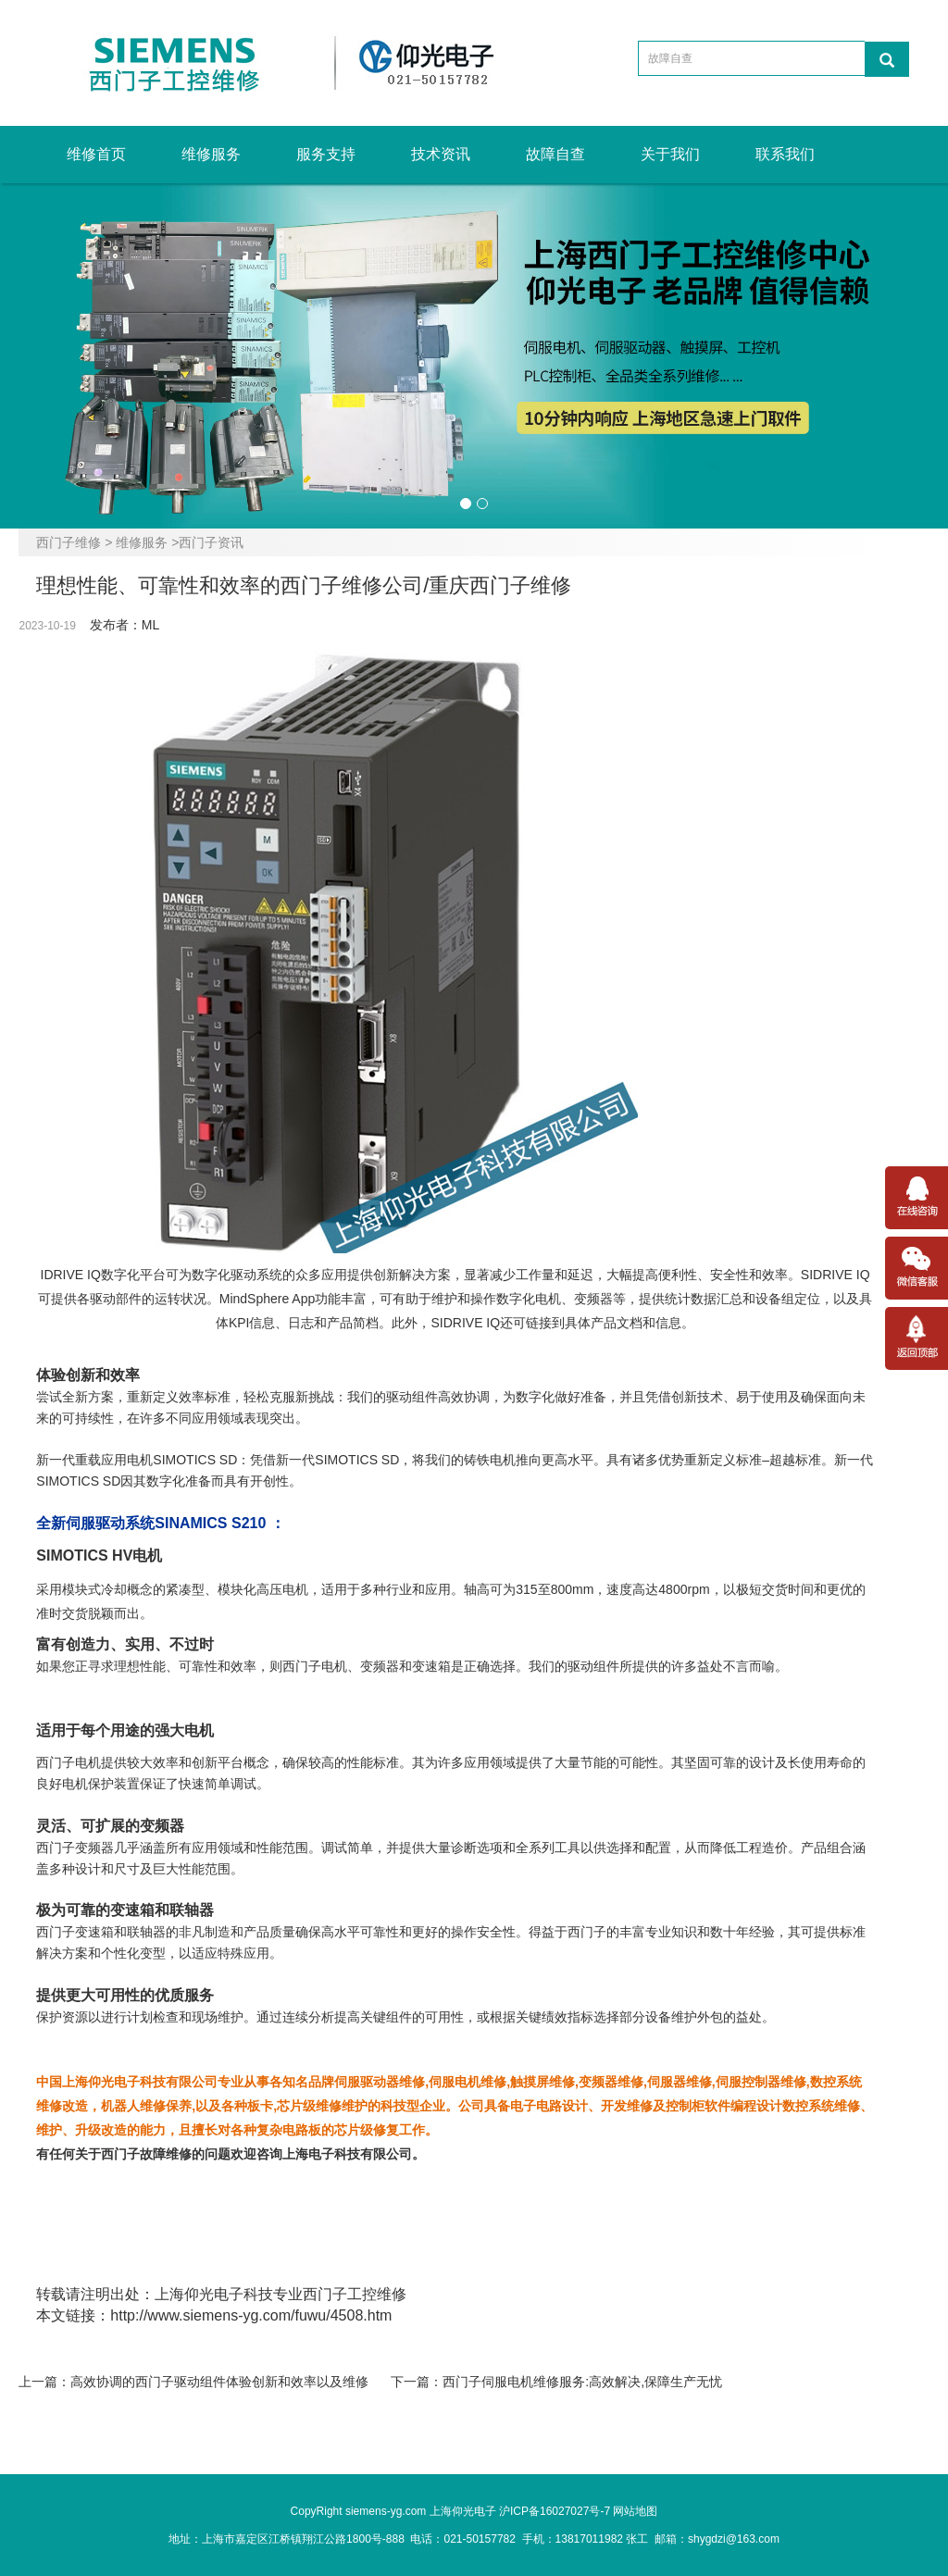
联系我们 (785, 154)
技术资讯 (440, 154)
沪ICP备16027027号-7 (554, 2511)
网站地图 (635, 2511)
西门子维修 (68, 542)
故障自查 (555, 154)
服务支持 (326, 154)
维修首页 (96, 154)
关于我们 (670, 154)
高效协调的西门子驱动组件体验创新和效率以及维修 (219, 2381)
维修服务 (211, 154)
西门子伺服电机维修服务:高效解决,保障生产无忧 (582, 2381)
